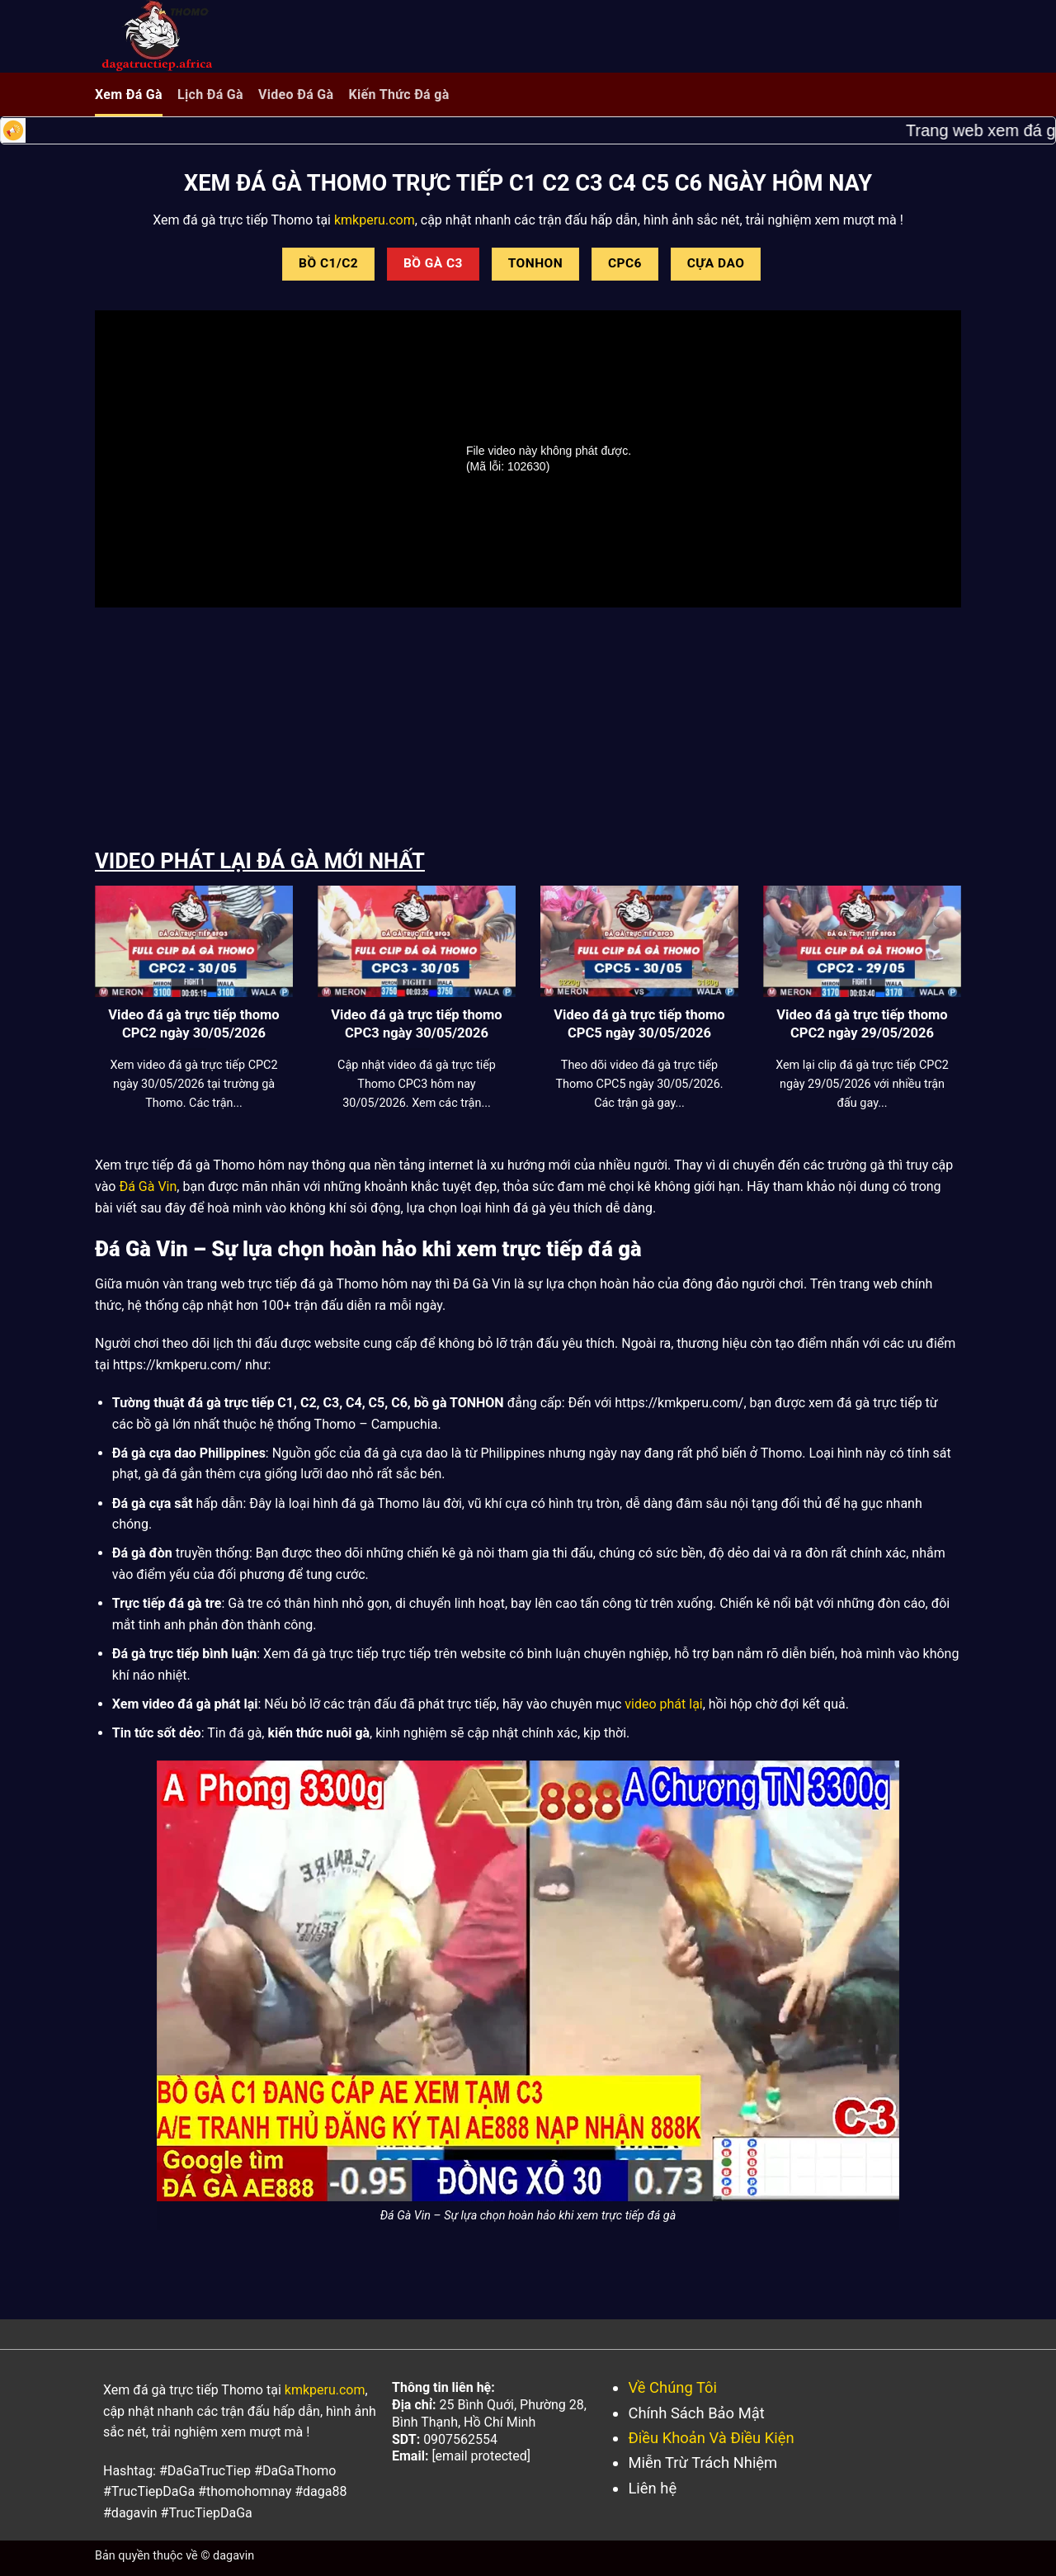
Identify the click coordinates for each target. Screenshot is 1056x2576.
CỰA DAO (716, 263)
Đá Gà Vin (148, 1186)
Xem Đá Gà (129, 94)
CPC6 (625, 263)
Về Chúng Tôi (672, 2387)
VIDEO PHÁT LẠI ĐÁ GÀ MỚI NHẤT (260, 860)
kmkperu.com (373, 220)
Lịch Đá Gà (210, 94)
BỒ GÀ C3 (433, 263)
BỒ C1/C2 (328, 263)
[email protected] (480, 2456)
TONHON (535, 263)
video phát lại (663, 1704)
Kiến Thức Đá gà (398, 94)
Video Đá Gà (296, 94)
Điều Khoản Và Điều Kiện (711, 2437)
